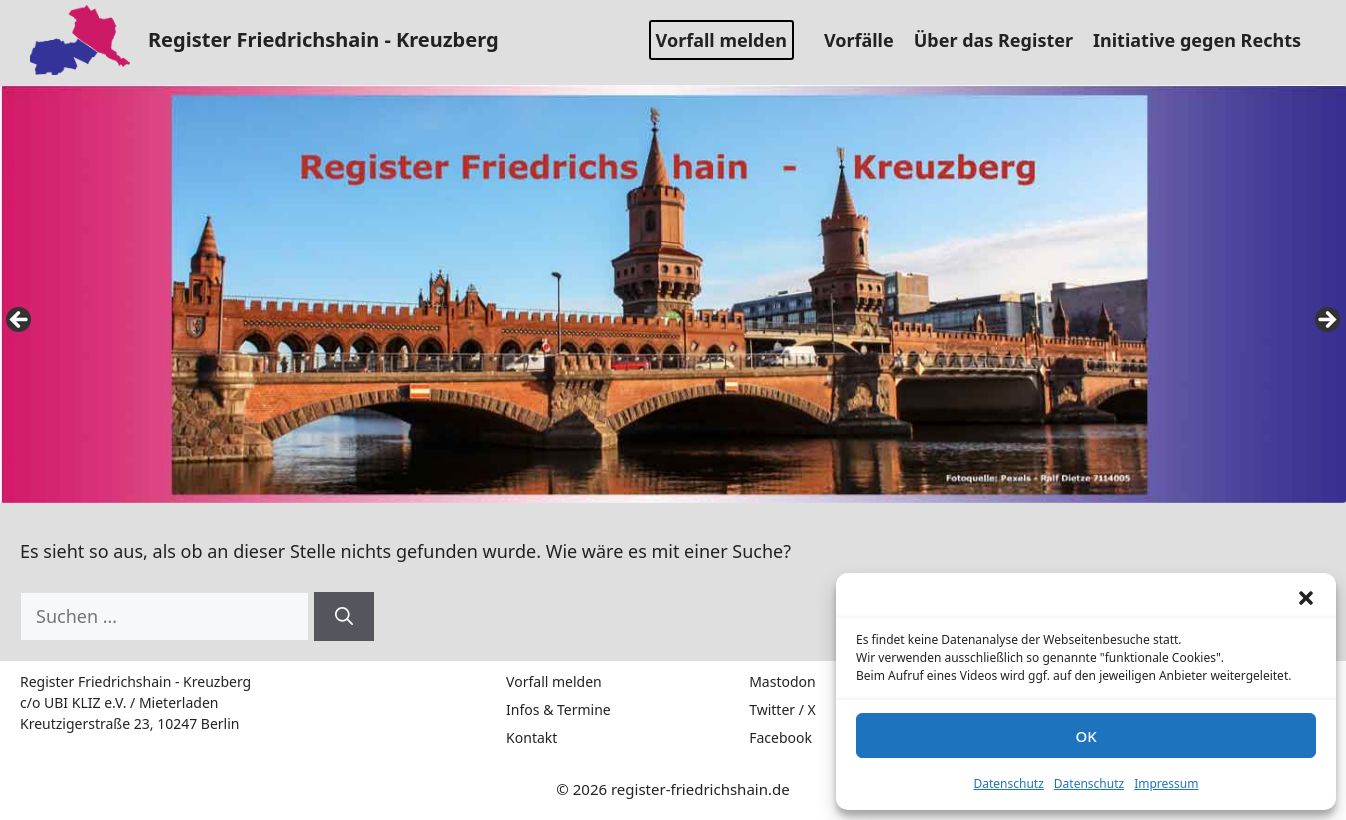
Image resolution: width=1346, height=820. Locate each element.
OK (1085, 736)
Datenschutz (1009, 783)
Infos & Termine (558, 709)
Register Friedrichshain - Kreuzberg (323, 39)
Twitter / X (782, 709)
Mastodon (782, 681)
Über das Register (1001, 40)
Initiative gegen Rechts (1204, 40)
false (20, 321)
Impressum (1166, 783)
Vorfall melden (721, 40)
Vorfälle (866, 40)
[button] (1306, 598)
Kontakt (531, 737)
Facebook (780, 737)
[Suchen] (344, 616)
